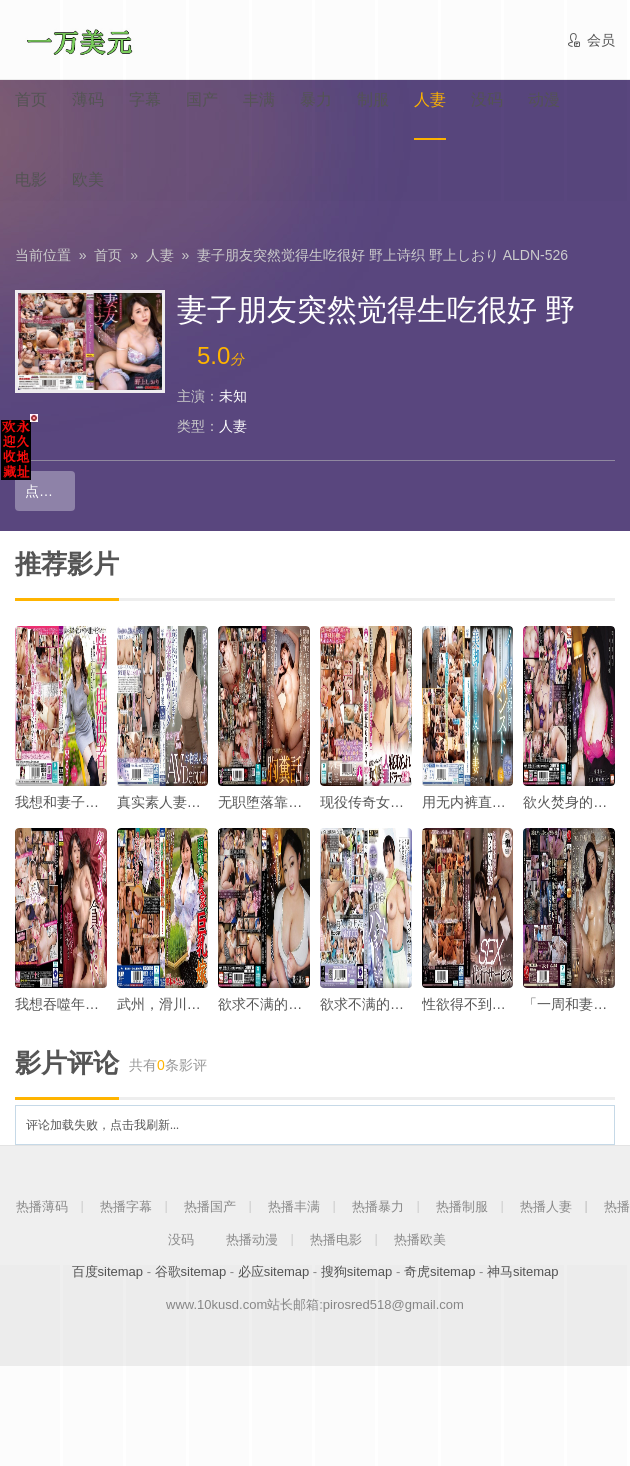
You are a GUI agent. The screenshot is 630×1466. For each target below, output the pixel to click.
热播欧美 (420, 1239)
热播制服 (462, 1206)
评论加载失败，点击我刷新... (102, 1125)
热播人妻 (546, 1206)
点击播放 (50, 491)
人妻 (160, 255)
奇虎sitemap (440, 1271)
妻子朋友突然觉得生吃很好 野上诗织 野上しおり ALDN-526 (382, 255)
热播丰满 (294, 1206)
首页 (108, 255)
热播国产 (210, 1206)
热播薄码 (42, 1206)
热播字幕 (126, 1206)
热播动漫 (252, 1239)
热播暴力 (378, 1206)
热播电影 (336, 1239)
